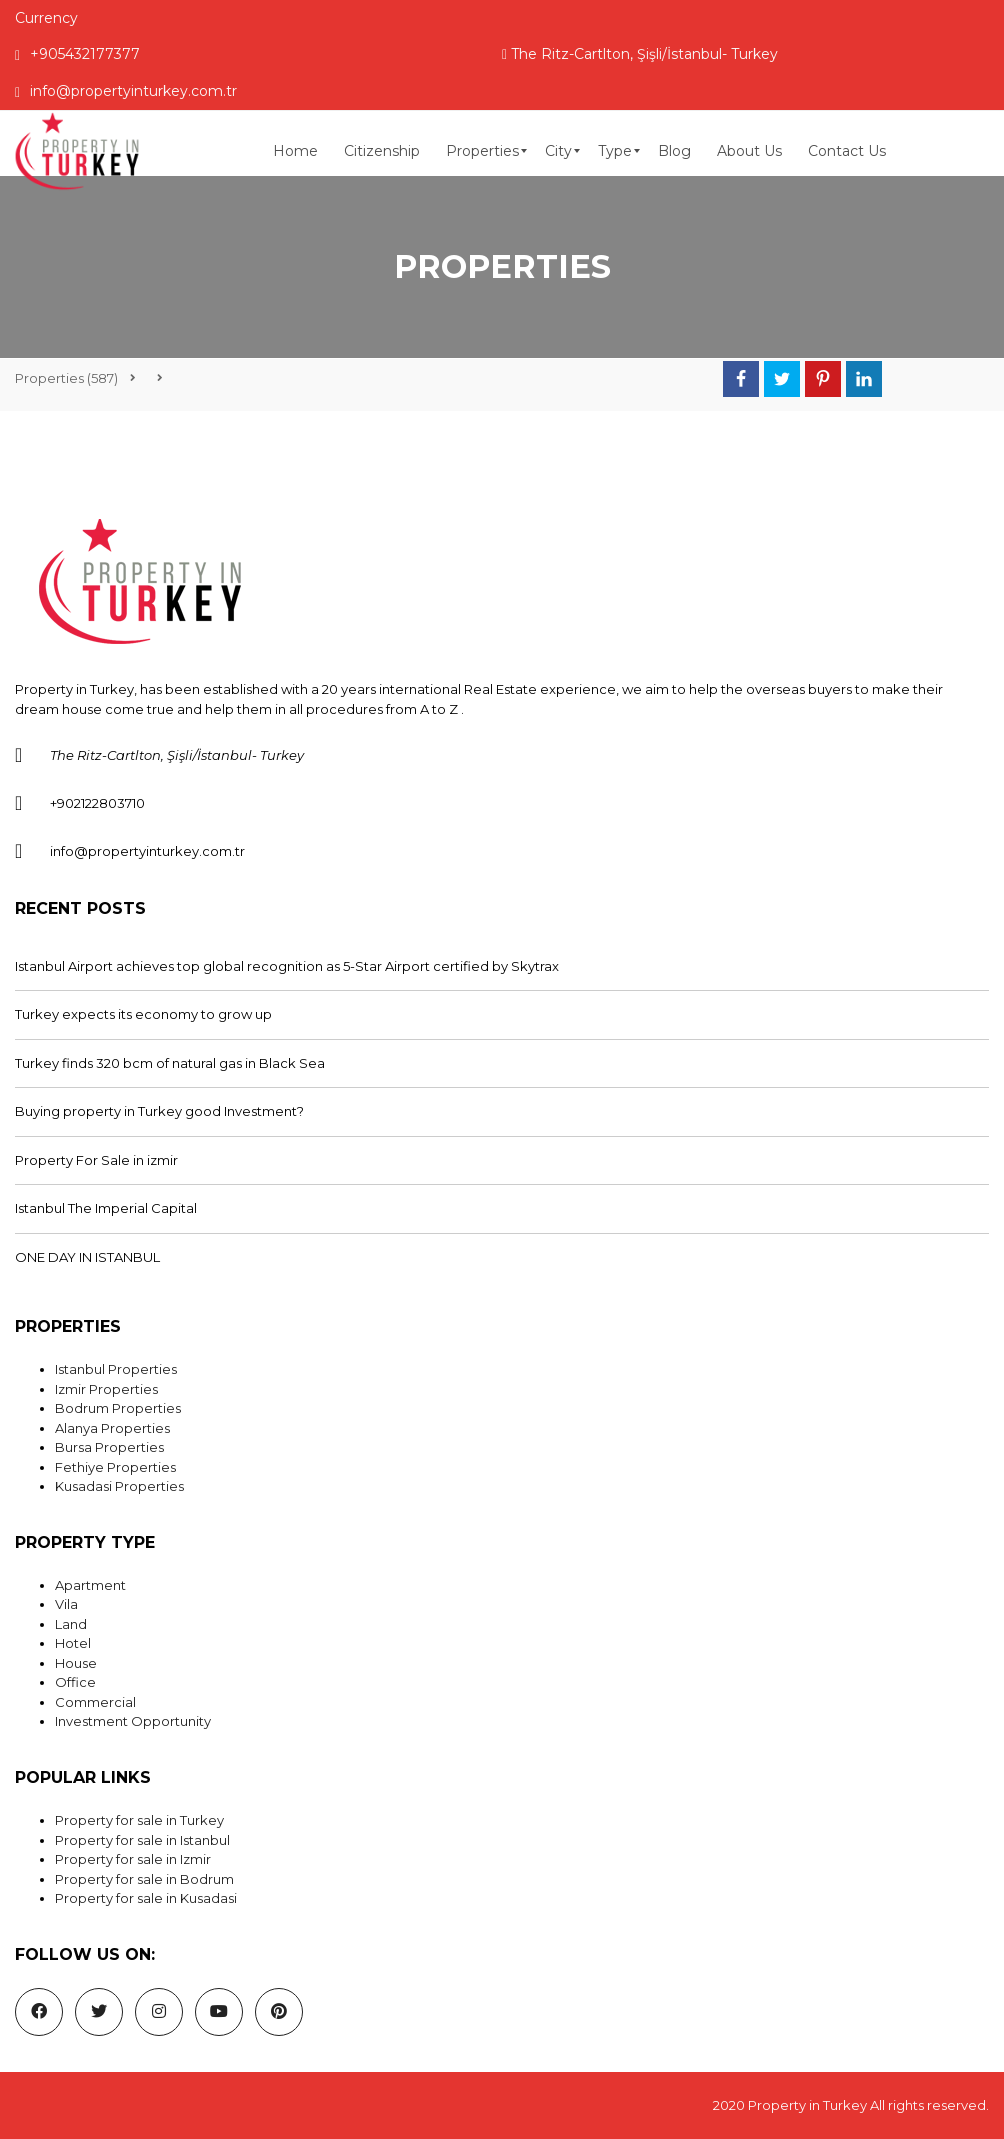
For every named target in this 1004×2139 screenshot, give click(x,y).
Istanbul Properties (116, 1369)
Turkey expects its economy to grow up (143, 1014)
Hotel (73, 1643)
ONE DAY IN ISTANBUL (87, 1257)
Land (71, 1624)
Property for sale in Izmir (133, 1859)
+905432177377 (77, 54)
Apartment (90, 1585)
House (76, 1663)
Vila (66, 1604)
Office (75, 1682)
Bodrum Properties (118, 1408)
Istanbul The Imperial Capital (106, 1208)
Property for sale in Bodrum (144, 1879)
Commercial (95, 1702)
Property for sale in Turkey (139, 1820)
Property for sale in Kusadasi (146, 1898)
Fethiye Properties (115, 1467)
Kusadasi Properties (119, 1486)
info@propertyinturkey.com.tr (126, 91)
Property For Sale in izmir (96, 1160)
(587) (66, 378)
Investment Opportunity (133, 1721)
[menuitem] (295, 151)
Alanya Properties (112, 1428)
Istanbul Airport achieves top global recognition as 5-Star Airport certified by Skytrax (287, 966)
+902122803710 (97, 803)
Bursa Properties (109, 1447)
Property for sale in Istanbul (142, 1840)
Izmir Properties (106, 1389)
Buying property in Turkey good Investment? (159, 1111)
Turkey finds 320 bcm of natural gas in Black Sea (170, 1063)
